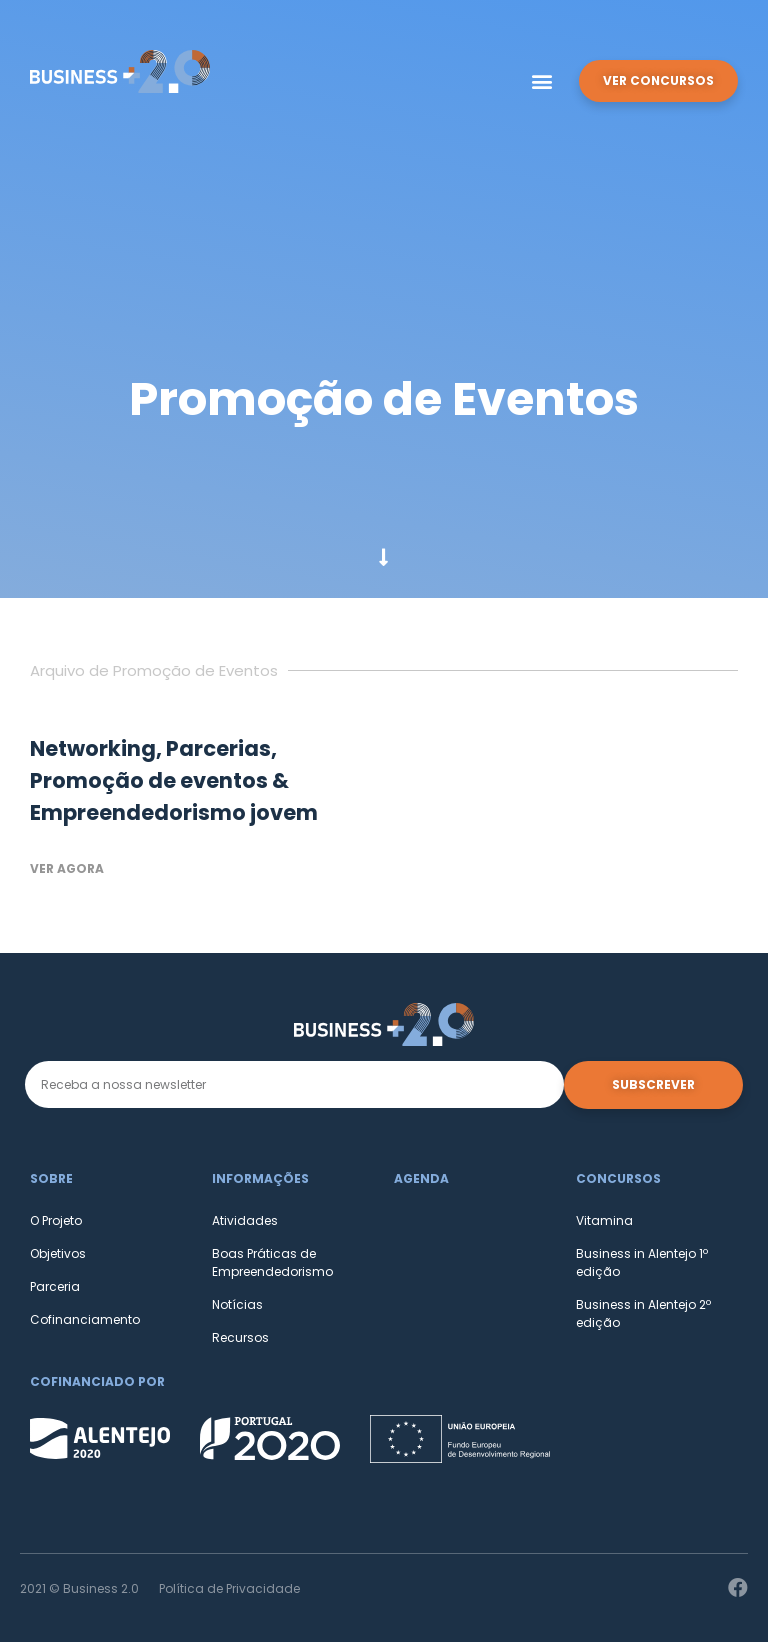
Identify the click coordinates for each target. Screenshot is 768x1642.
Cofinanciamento (85, 1319)
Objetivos (58, 1253)
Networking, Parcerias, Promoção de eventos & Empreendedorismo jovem (174, 780)
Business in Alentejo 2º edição (643, 1313)
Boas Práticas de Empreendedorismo (272, 1262)
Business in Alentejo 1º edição (642, 1262)
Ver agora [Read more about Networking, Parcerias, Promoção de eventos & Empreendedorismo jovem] (67, 868)
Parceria (55, 1286)
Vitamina (604, 1220)
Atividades (245, 1220)
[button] (541, 81)
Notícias (237, 1304)
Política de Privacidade (229, 1588)
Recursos (240, 1337)
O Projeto (56, 1220)
